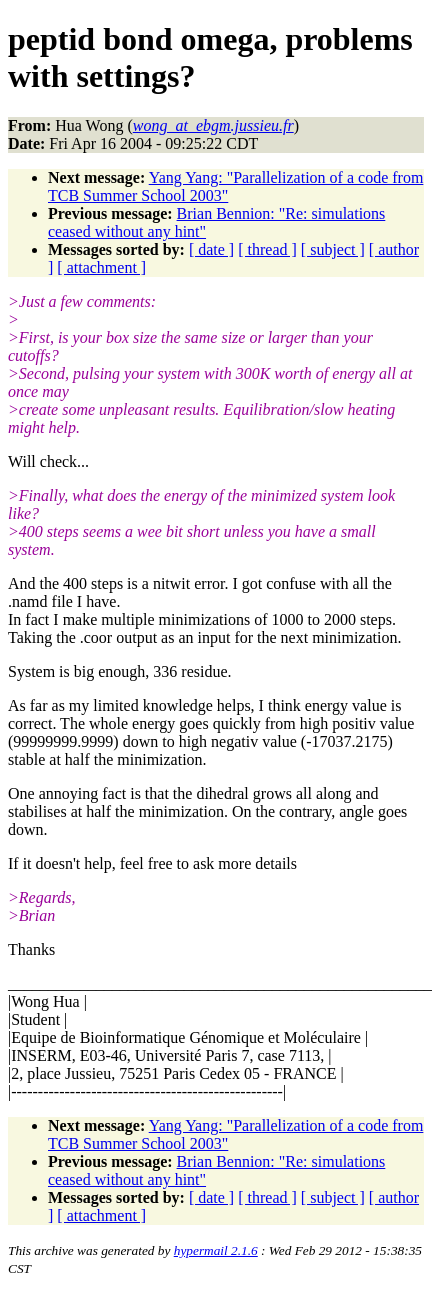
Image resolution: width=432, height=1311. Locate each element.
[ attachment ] (101, 267)
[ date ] (211, 249)
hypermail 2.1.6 (216, 1250)
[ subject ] (333, 249)
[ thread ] (267, 249)
